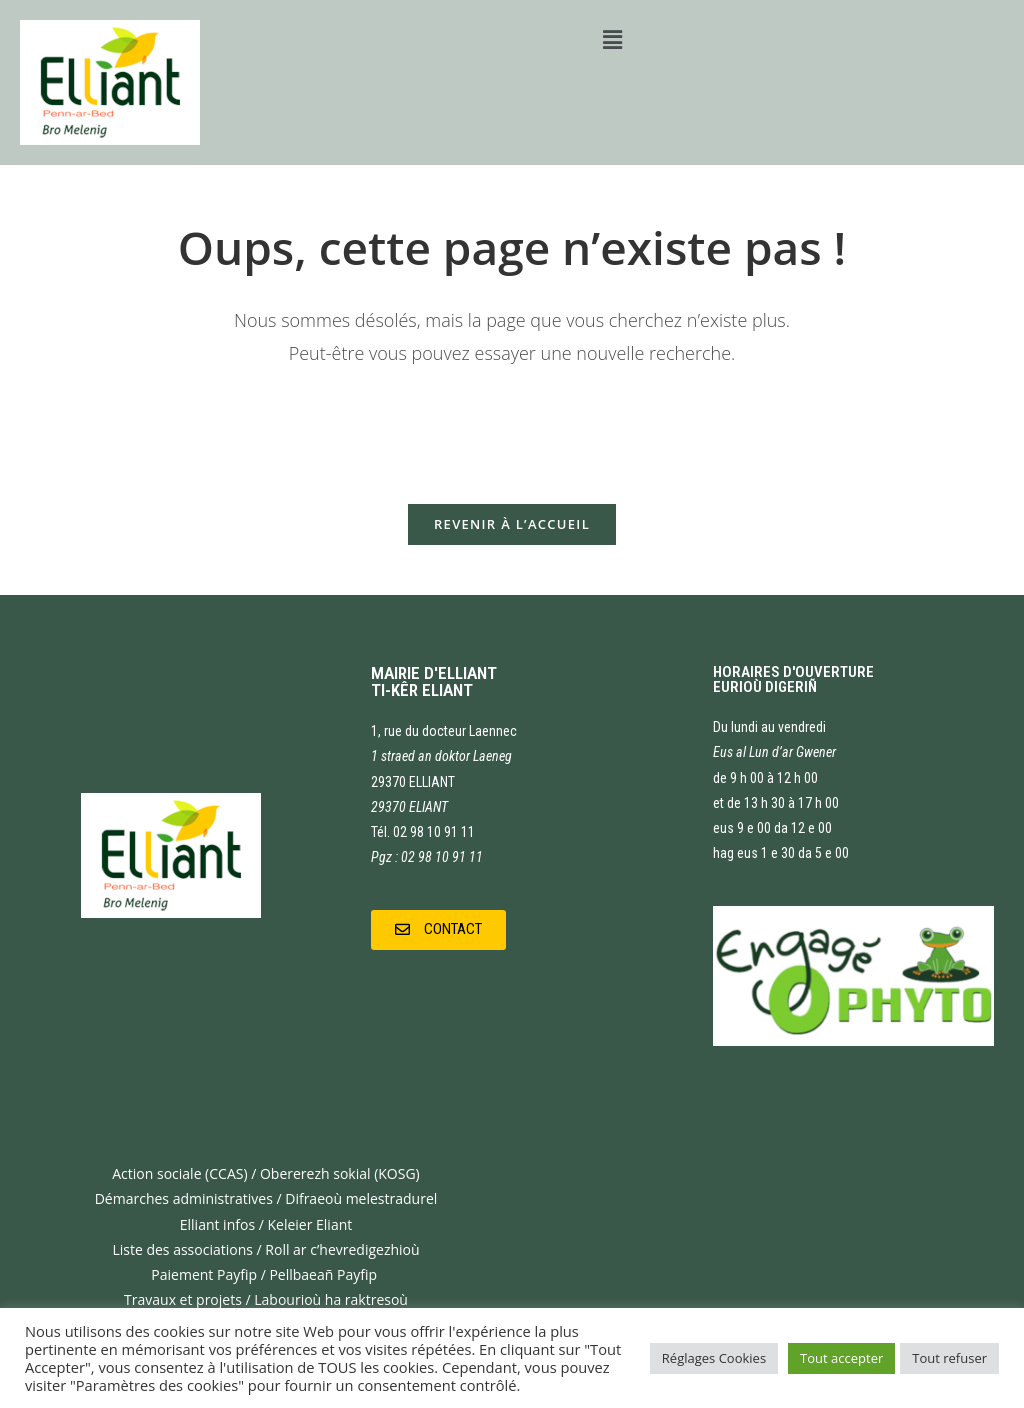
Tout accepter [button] (841, 1358)
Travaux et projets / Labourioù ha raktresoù (266, 1299)
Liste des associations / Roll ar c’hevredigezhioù (265, 1249)
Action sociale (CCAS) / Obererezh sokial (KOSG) (265, 1173)
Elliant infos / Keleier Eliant (266, 1224)
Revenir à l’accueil (512, 524)
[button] (438, 930)
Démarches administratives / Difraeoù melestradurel (266, 1198)
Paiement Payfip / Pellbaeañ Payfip (265, 1274)
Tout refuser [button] (949, 1358)
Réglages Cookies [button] (714, 1358)
